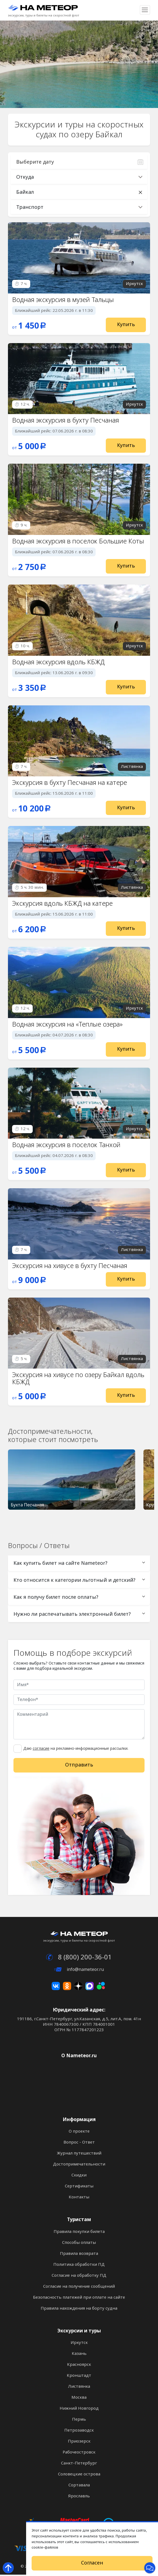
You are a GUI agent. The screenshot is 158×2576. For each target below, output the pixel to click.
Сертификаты (79, 2187)
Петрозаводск (79, 2432)
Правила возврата (79, 2255)
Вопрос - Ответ (79, 2144)
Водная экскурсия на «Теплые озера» (67, 1025)
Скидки (79, 2176)
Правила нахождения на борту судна (79, 2310)
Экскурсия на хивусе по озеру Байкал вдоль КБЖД (78, 1379)
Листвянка (79, 2388)
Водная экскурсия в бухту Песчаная (66, 420)
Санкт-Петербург (79, 2464)
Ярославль (79, 2497)
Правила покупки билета (79, 2233)
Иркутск (79, 2344)
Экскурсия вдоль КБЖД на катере (63, 904)
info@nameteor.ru (79, 1971)
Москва (79, 2399)
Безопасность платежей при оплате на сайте (79, 2299)
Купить (126, 324)
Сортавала (79, 2486)
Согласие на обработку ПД (79, 2277)
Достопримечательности (79, 2165)
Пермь (79, 2421)
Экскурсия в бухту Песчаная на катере (70, 783)
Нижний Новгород (79, 2410)
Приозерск (79, 2443)
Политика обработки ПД (79, 2266)
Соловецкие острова (79, 2475)
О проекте (79, 2133)
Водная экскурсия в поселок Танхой (66, 1146)
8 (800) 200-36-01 (79, 1958)
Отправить (79, 1765)
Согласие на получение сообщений (79, 2288)
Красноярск (79, 2366)
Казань (79, 2355)
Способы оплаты (79, 2244)
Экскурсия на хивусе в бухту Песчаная (70, 1267)
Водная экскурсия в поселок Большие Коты (78, 541)
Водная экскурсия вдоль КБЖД (59, 662)
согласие (41, 1750)
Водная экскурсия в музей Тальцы (63, 299)
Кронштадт (79, 2377)
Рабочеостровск (79, 2453)
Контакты (79, 2198)
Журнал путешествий (79, 2155)
